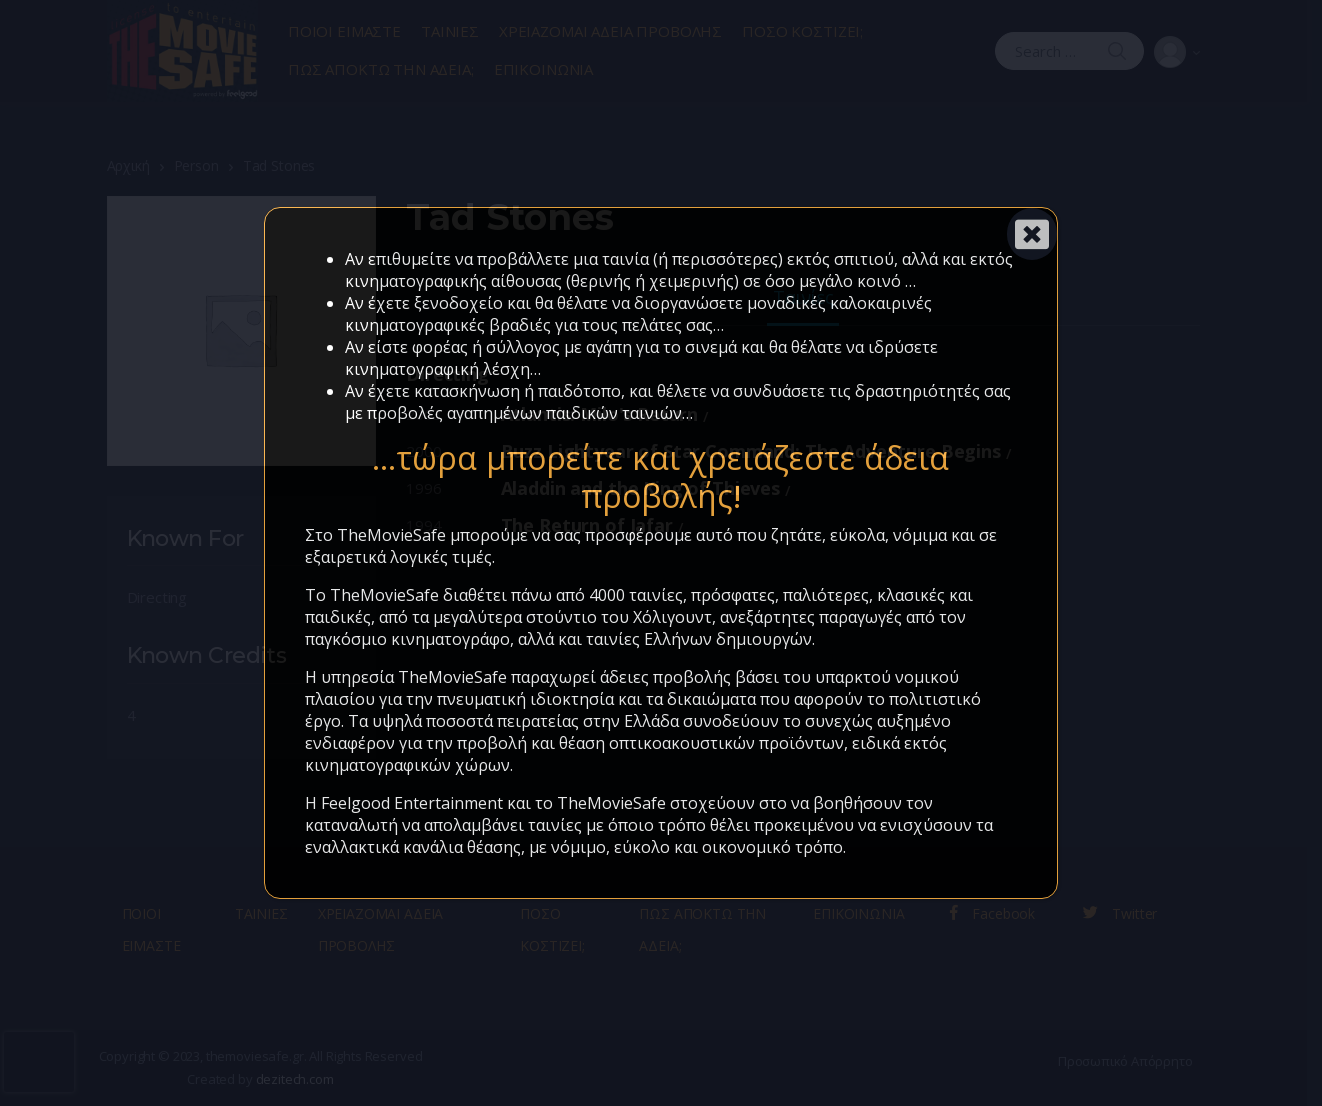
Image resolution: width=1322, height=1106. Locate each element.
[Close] (1032, 234)
